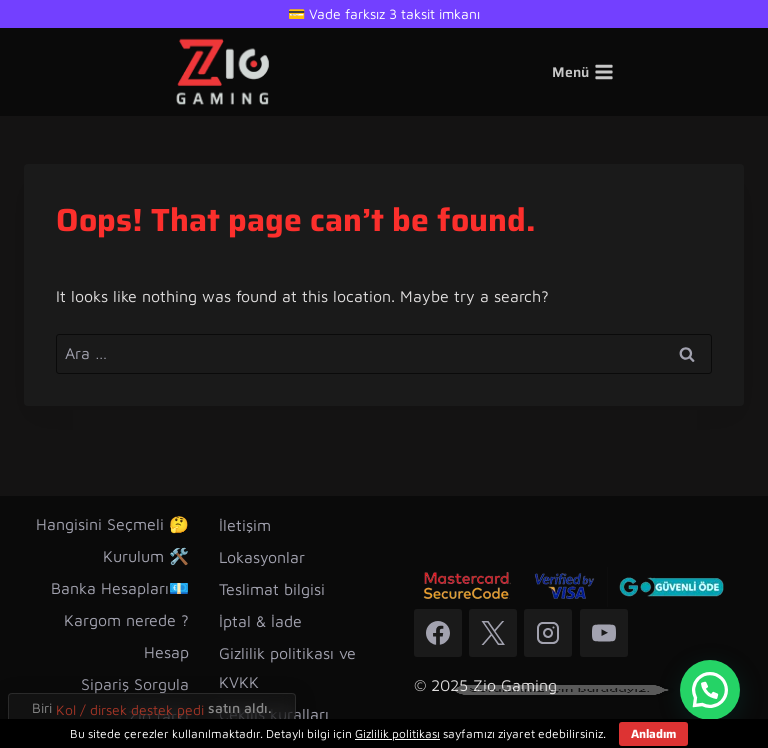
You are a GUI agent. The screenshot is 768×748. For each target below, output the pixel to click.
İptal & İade (260, 621)
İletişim (245, 525)
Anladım (653, 733)
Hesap (166, 652)
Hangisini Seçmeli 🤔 (112, 524)
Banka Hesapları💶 (120, 588)
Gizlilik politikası (397, 733)
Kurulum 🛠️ (146, 556)
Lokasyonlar (262, 557)
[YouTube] (604, 633)
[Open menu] (583, 72)
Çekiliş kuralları (274, 714)
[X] (493, 633)
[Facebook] (438, 633)
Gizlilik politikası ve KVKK (287, 667)
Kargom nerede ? (126, 620)
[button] (710, 690)
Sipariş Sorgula (135, 684)
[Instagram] (548, 633)
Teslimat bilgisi (272, 589)
